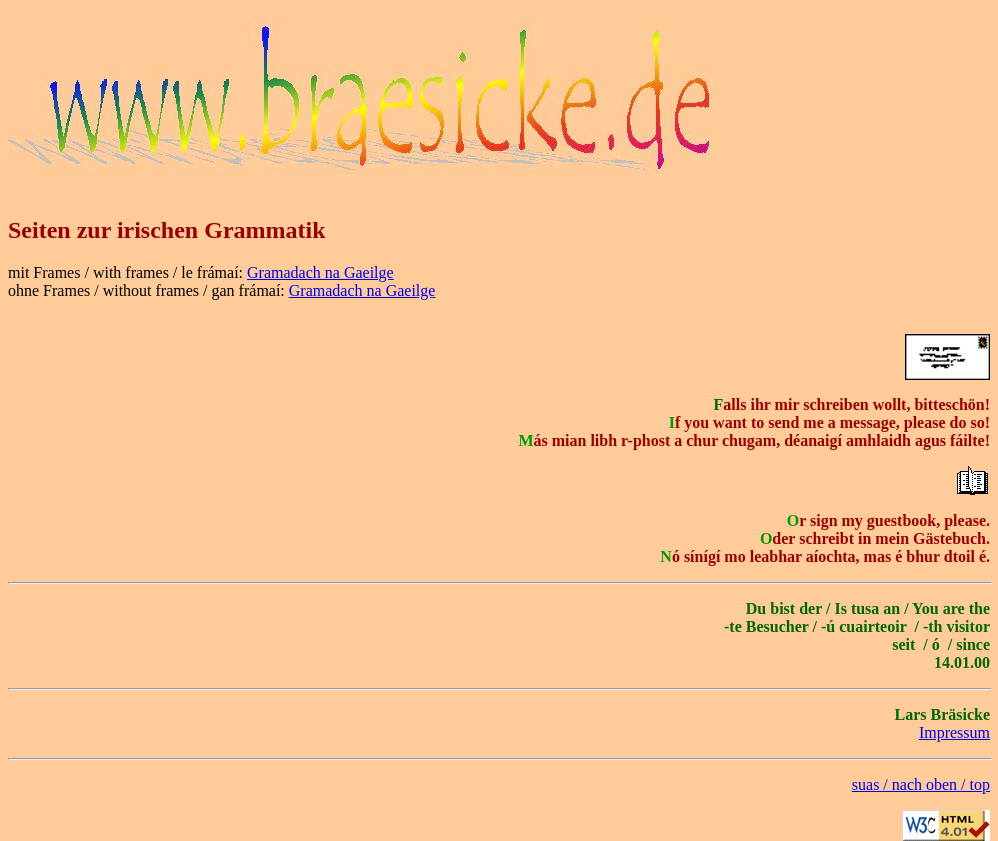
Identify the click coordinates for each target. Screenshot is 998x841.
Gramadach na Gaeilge (320, 272)
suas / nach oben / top (921, 784)
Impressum (954, 732)
